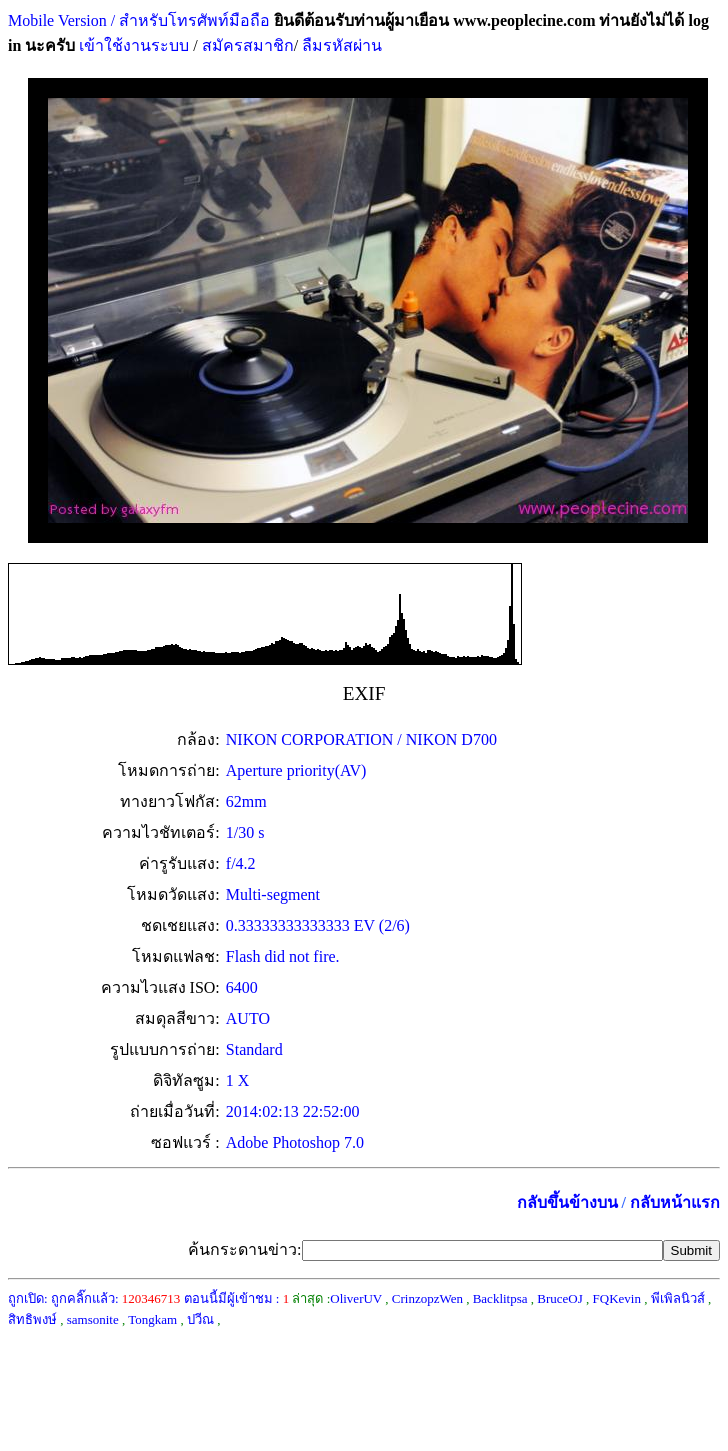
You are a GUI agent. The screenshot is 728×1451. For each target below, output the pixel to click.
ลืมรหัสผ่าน (340, 45)
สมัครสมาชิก (248, 45)
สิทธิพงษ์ (32, 1319)
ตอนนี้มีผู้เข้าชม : (237, 1298)
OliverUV (356, 1298)
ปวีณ (200, 1319)
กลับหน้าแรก (675, 1202)
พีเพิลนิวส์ (678, 1298)
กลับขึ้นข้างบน (567, 1202)
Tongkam (152, 1319)
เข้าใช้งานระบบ (132, 45)
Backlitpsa (500, 1298)
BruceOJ (560, 1298)
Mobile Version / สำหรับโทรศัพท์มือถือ (139, 20)
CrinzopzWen (427, 1298)
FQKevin (617, 1298)
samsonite (93, 1319)
